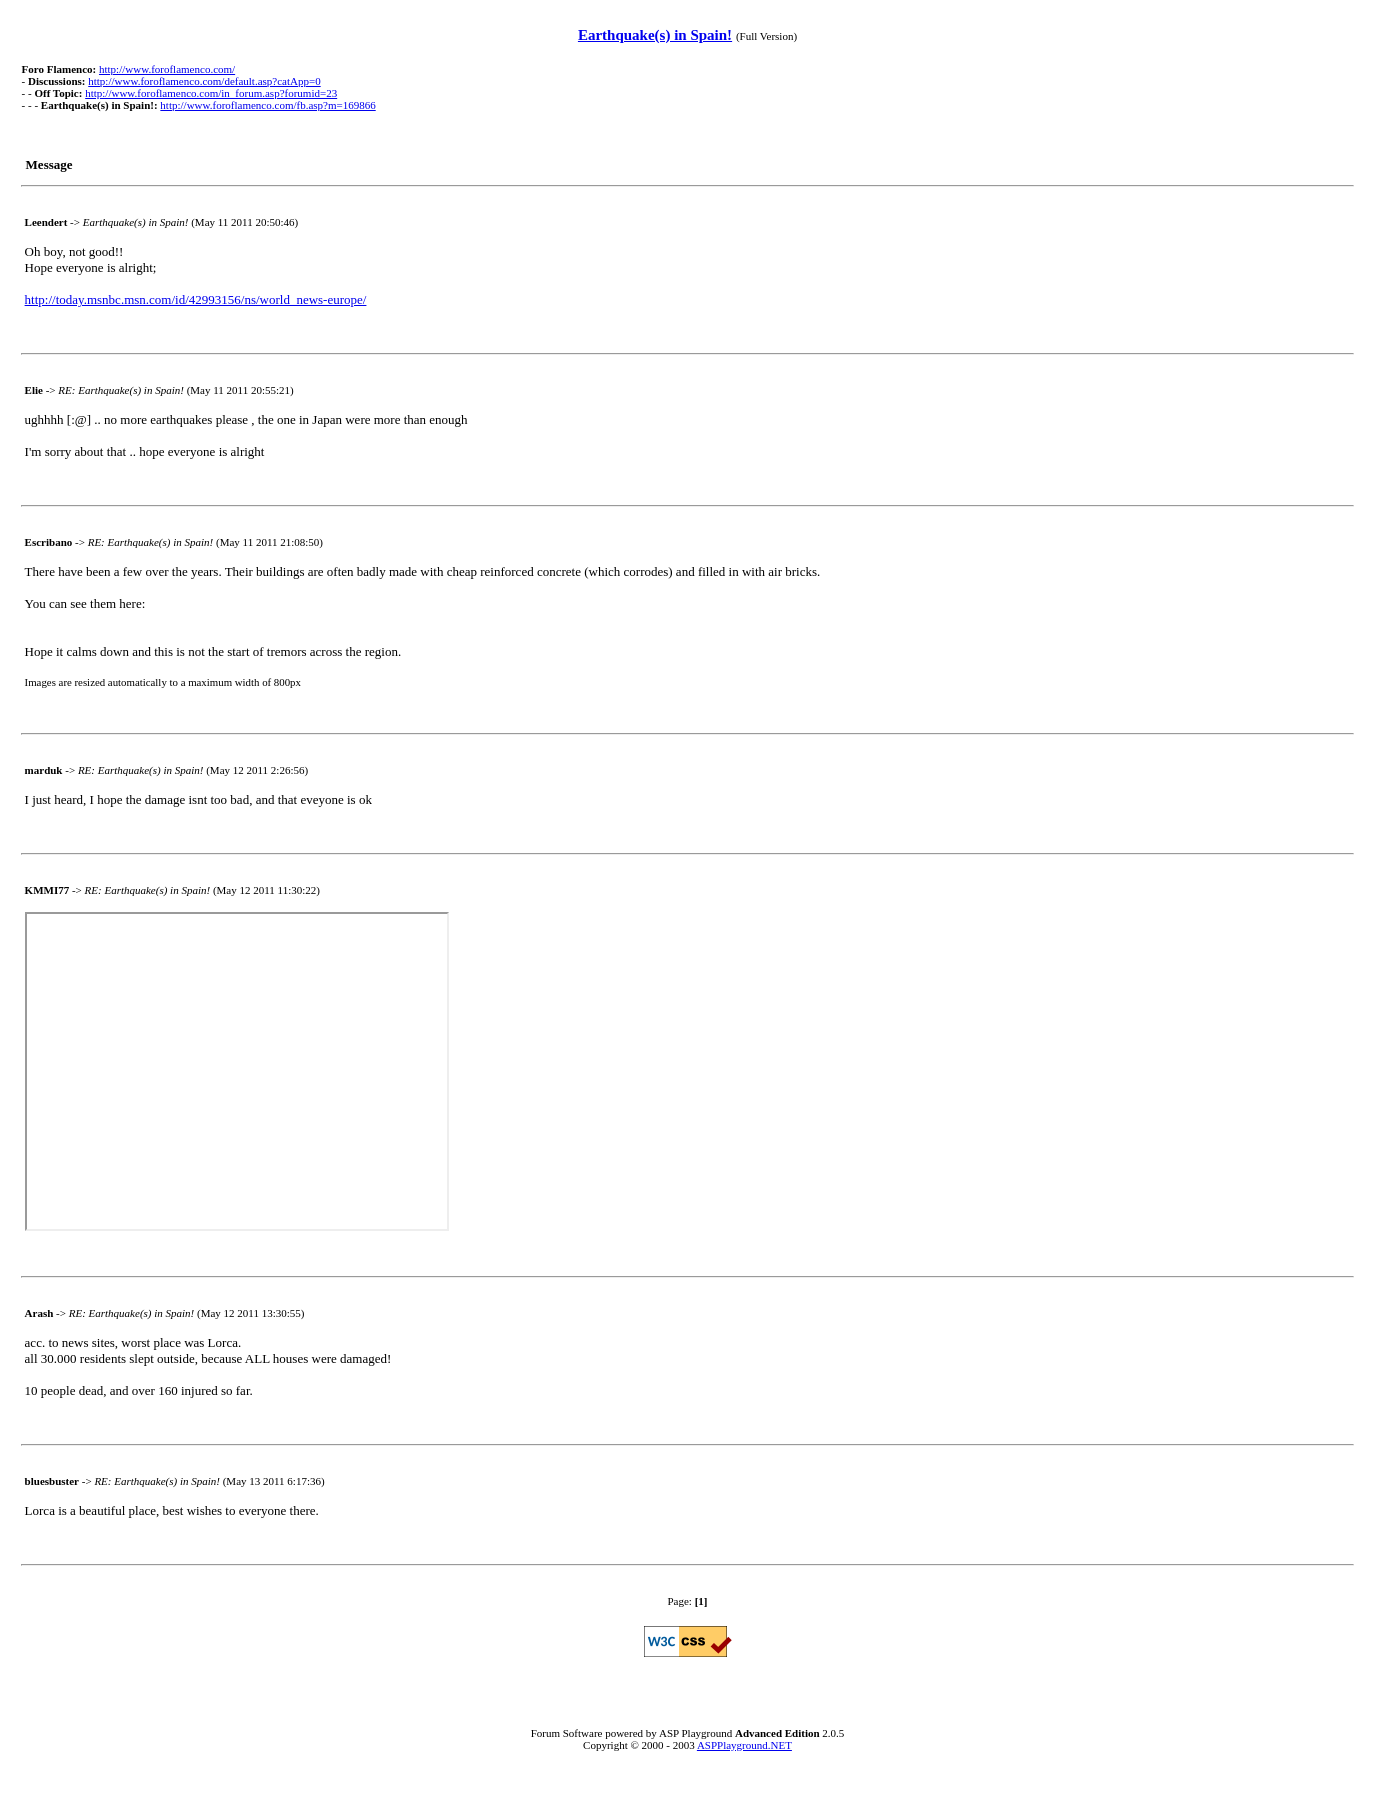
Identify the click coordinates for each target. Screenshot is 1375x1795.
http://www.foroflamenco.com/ (167, 69)
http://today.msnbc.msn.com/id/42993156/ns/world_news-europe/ (196, 299)
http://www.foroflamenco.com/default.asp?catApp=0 (204, 81)
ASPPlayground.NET (744, 1745)
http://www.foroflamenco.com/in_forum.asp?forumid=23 (211, 93)
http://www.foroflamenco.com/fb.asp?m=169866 (267, 105)
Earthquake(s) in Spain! (655, 35)
